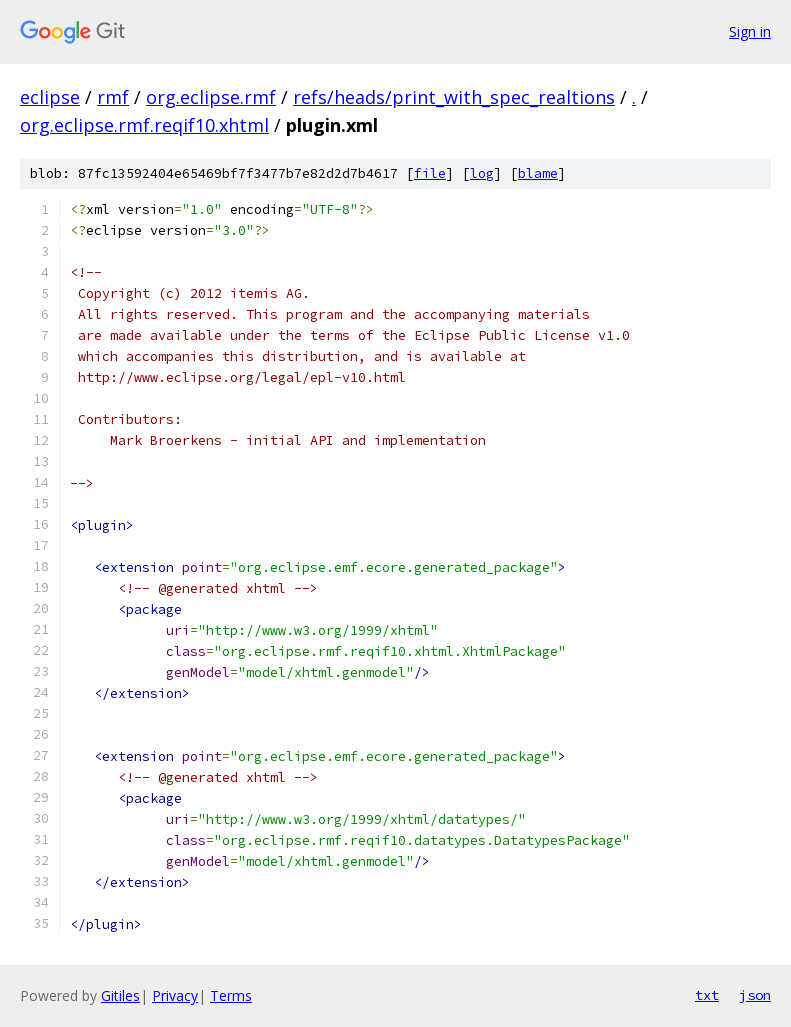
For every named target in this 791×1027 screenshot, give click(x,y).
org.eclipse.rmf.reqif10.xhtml (144, 125)
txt (707, 995)
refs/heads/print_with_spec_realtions (454, 97)
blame (538, 173)
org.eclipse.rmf (211, 97)
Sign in (750, 31)
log (482, 173)
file (430, 173)
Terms (231, 995)
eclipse (50, 97)
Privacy (175, 995)
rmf (113, 97)
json (755, 995)
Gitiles (120, 995)
